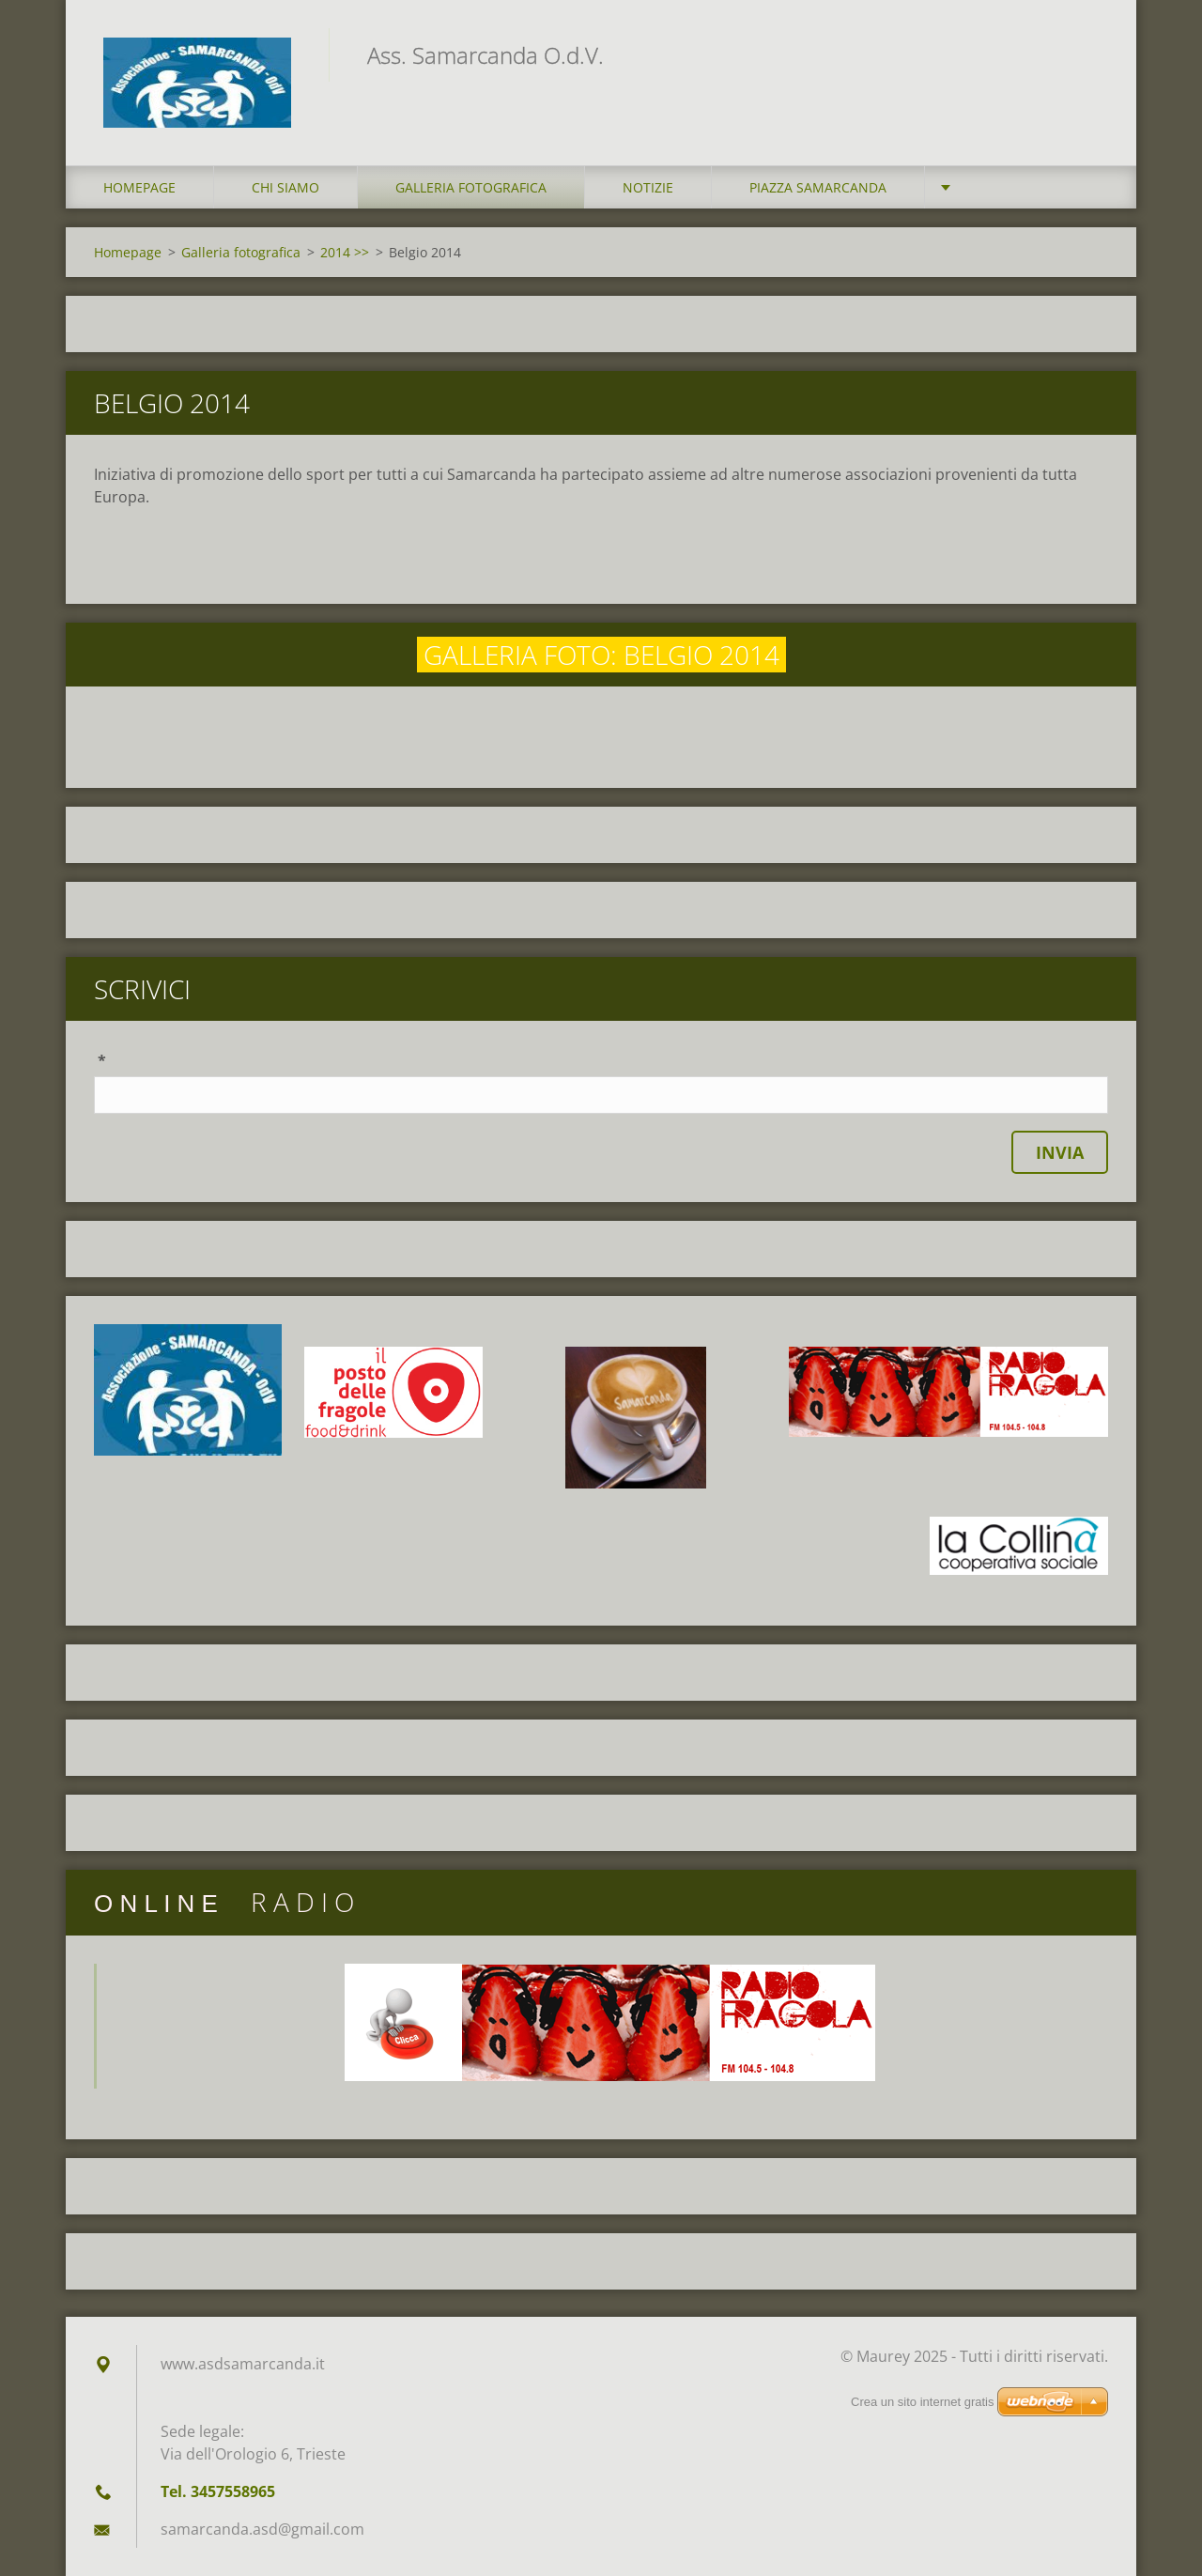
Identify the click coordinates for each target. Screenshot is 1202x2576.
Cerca (1087, 54)
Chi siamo (285, 187)
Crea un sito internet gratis (922, 2402)
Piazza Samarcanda (817, 187)
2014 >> (344, 252)
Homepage (139, 187)
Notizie (648, 187)
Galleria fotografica (471, 187)
